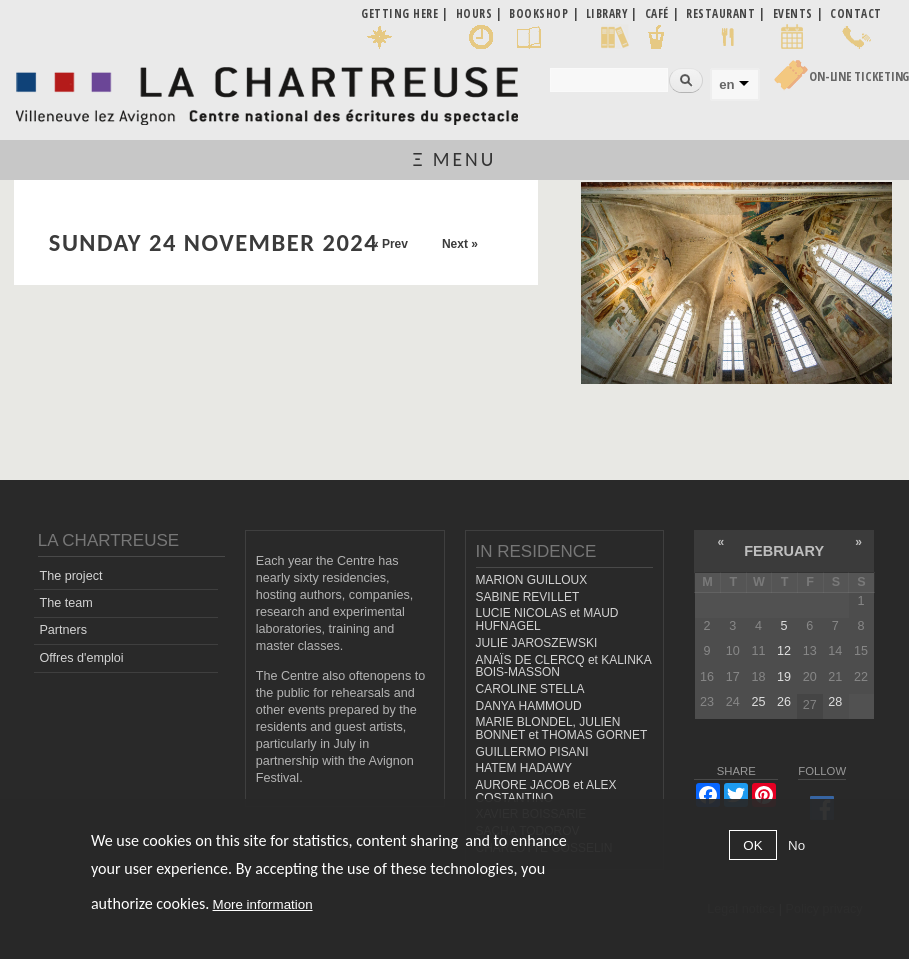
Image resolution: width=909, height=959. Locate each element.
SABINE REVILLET (528, 597)
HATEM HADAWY (524, 768)
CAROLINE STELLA (530, 689)
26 (784, 702)
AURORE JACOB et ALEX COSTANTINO (546, 791)
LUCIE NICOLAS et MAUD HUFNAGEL (547, 619)
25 (758, 702)
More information (263, 904)
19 (784, 677)
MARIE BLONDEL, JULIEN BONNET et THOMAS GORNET (562, 728)
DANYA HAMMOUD (529, 706)
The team (65, 603)
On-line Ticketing (859, 76)
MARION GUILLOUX (532, 580)
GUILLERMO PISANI (532, 752)
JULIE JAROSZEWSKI (537, 643)
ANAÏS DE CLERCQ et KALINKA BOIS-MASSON (564, 666)
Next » (460, 244)
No (796, 845)
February (784, 551)
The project (70, 576)
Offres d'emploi (81, 658)
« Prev (390, 244)
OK (752, 845)
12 (784, 651)
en (726, 84)
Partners (63, 630)
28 (835, 702)
